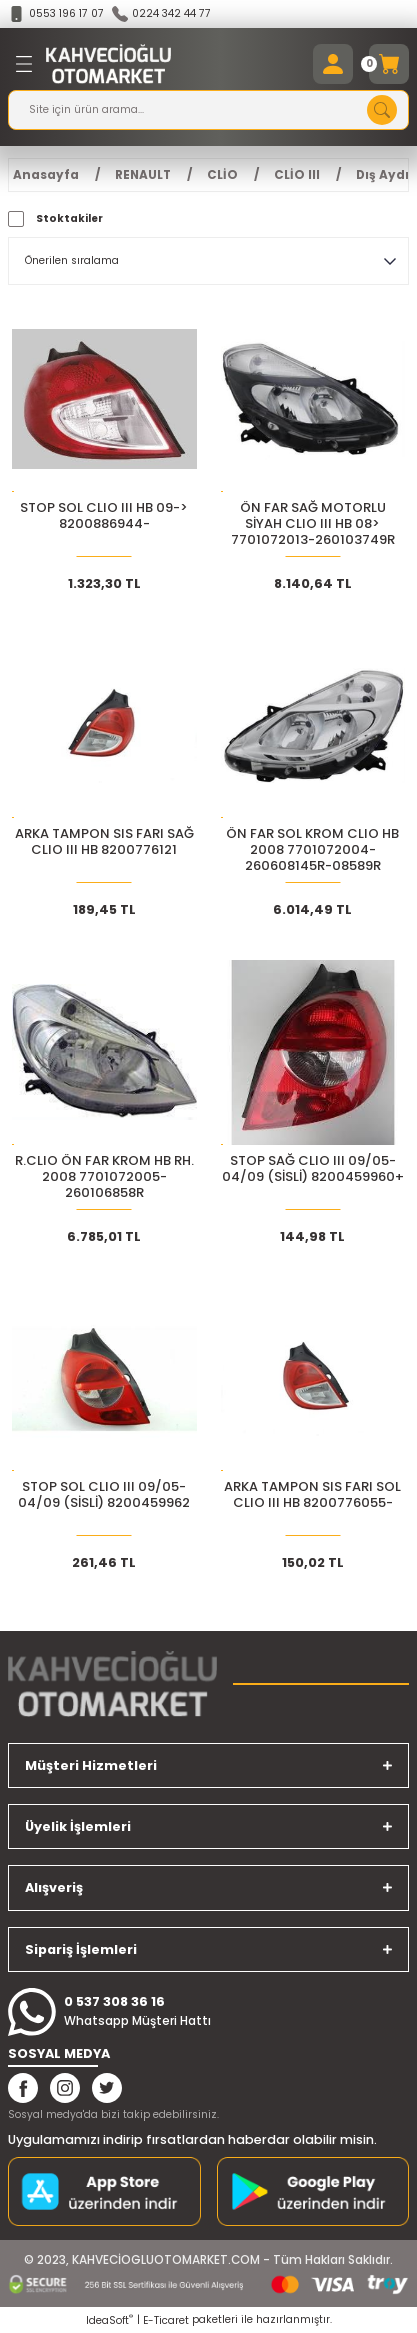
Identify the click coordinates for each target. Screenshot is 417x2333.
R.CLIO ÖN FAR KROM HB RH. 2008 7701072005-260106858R (104, 1177)
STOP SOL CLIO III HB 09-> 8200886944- (104, 516)
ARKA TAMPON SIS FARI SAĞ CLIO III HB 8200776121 (104, 842)
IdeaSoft (109, 2320)
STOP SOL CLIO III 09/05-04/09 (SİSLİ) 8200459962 (104, 1495)
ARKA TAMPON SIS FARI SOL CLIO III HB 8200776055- (312, 1495)
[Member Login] (333, 64)
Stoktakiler (69, 218)
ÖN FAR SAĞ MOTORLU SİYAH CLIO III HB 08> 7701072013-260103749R (313, 524)
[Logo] (108, 64)
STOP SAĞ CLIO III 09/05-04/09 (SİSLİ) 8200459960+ (313, 1169)
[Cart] (389, 64)
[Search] (208, 110)
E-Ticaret (166, 2320)
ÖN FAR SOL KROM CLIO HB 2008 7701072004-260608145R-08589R (312, 850)
